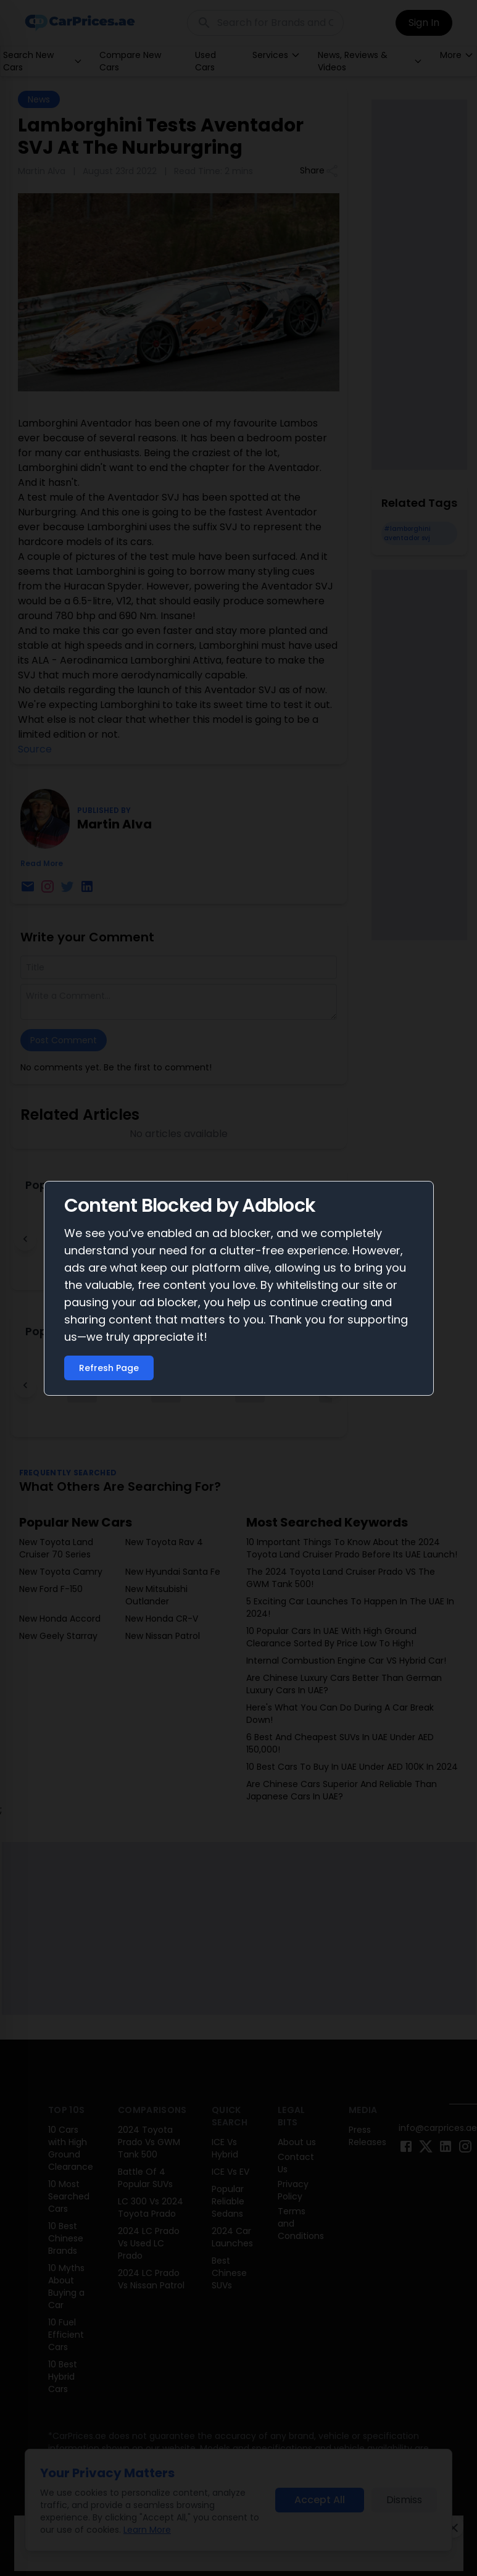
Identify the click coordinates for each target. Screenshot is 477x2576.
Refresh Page (109, 1368)
